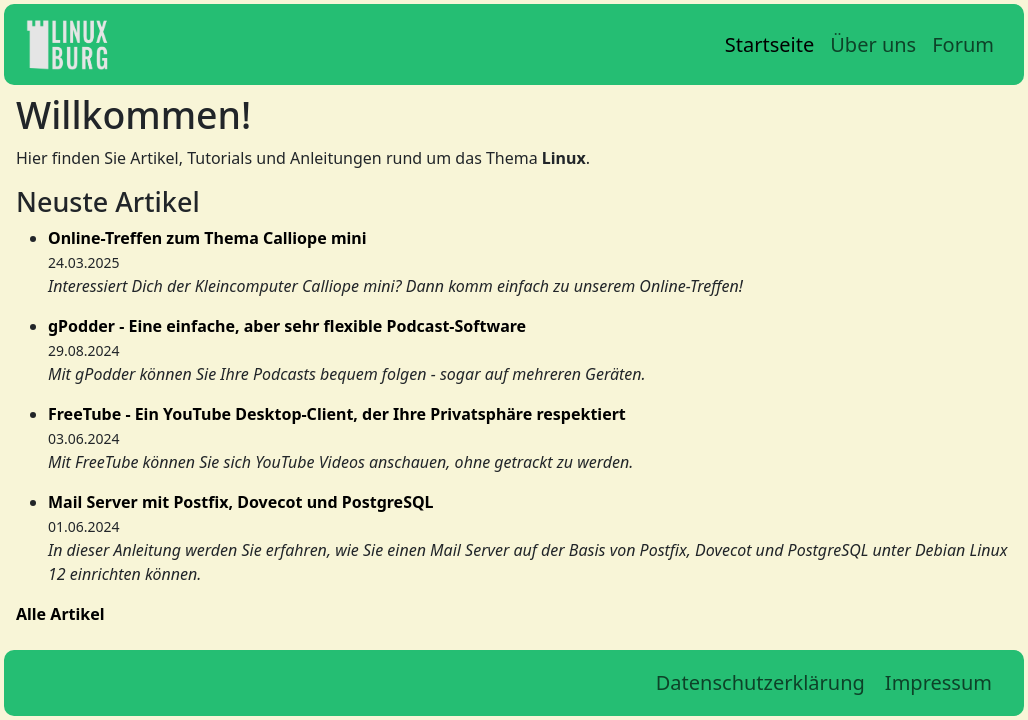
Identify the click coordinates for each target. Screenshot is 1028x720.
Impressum (938, 682)
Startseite (769, 44)
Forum (963, 44)
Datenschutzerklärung (760, 682)
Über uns (873, 44)
